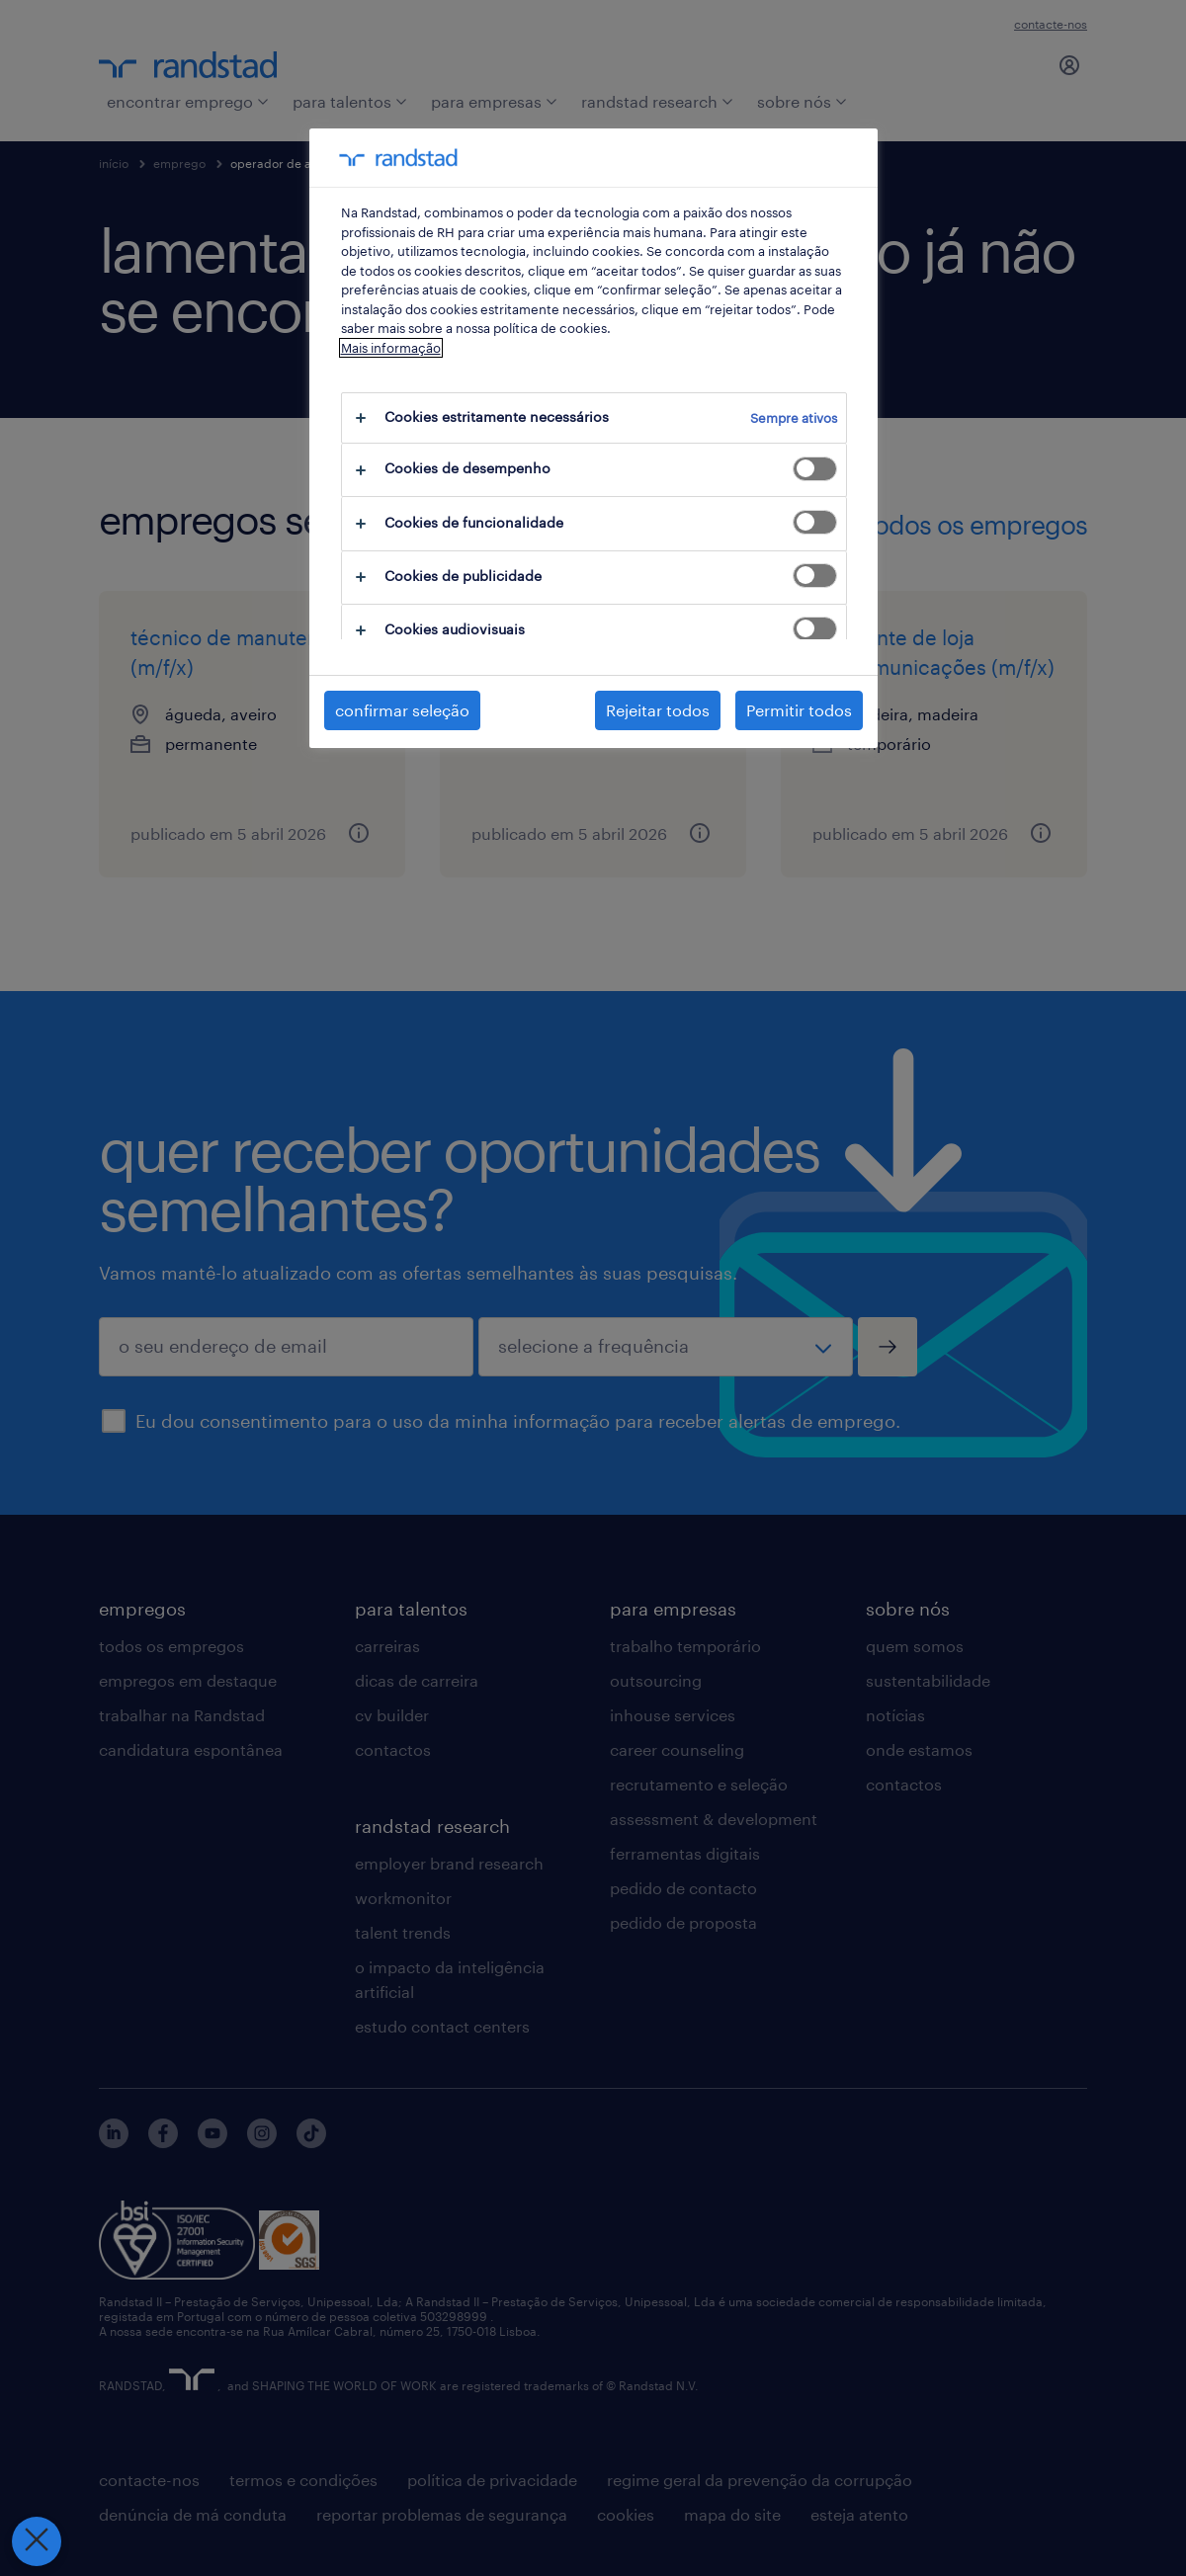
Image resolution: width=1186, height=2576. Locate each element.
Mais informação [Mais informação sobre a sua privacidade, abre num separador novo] (391, 348)
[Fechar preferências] (35, 2541)
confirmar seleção (402, 710)
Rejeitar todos (658, 710)
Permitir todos (799, 710)
